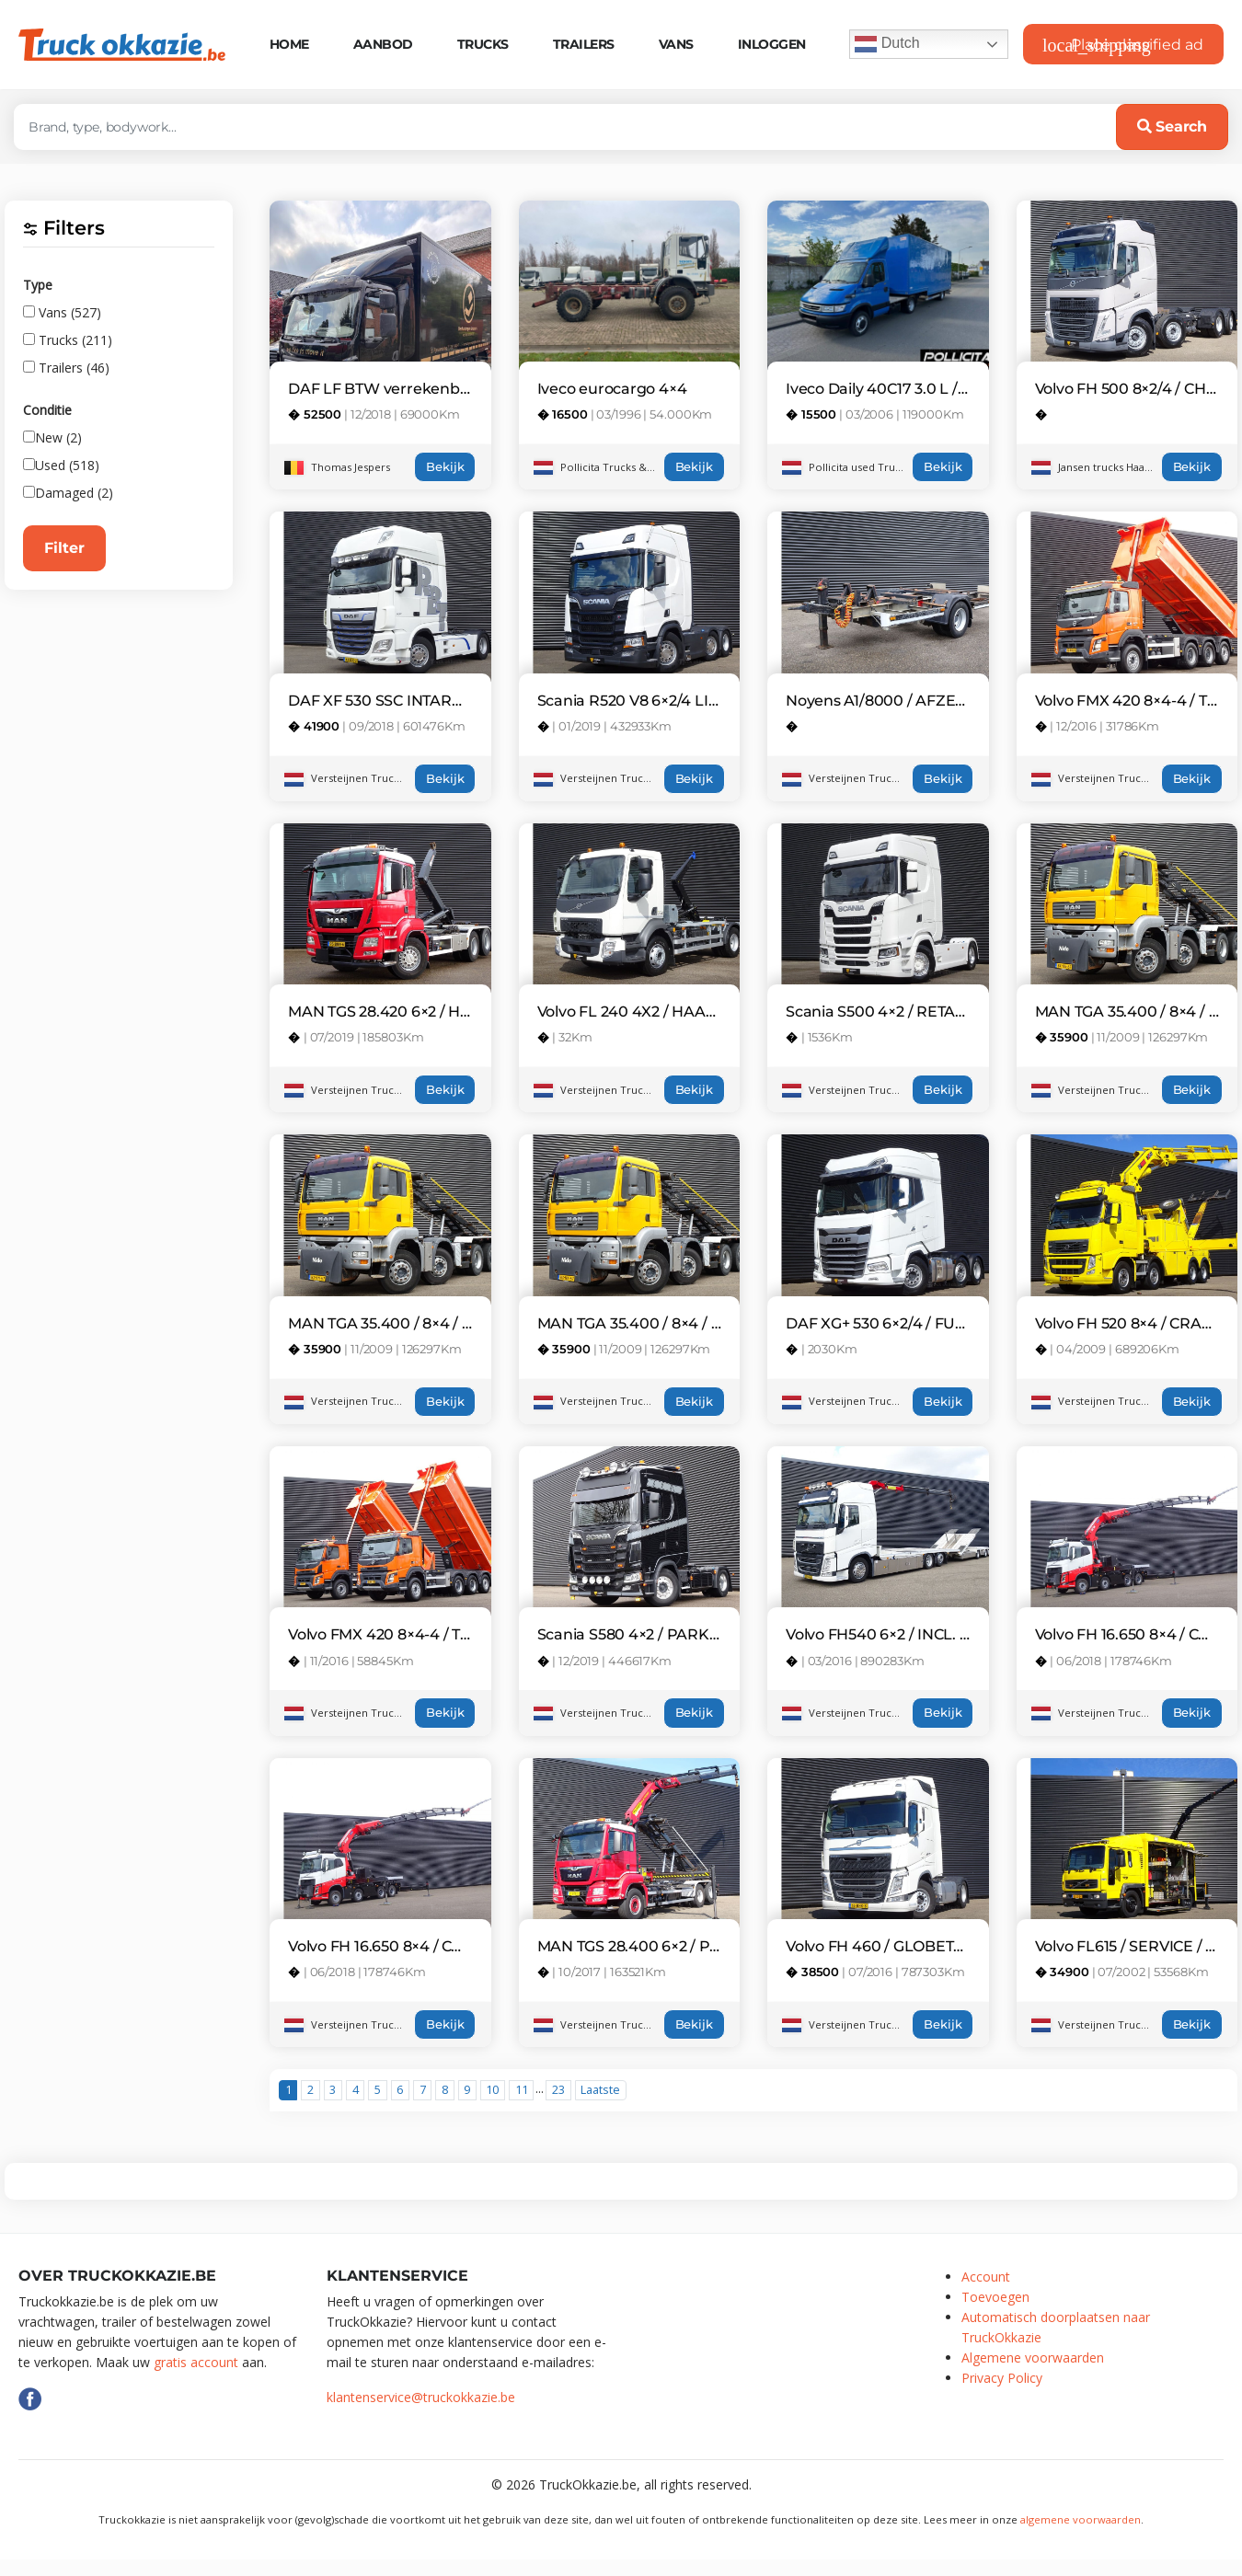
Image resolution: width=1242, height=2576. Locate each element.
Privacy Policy (1001, 2377)
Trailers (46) (66, 367)
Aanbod (383, 44)
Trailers (584, 44)
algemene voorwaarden (1080, 2519)
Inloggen (772, 44)
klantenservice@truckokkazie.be (421, 2397)
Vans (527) (62, 312)
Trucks (483, 44)
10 (492, 2090)
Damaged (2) (68, 492)
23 (558, 2090)
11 (521, 2090)
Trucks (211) (67, 340)
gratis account (196, 2362)
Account (985, 2276)
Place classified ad (1122, 45)
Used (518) (61, 465)
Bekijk (445, 467)
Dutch (887, 44)
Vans (676, 44)
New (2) (52, 437)
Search (1172, 126)
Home (289, 44)
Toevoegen (995, 2297)
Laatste (600, 2090)
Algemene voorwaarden (1032, 2357)
